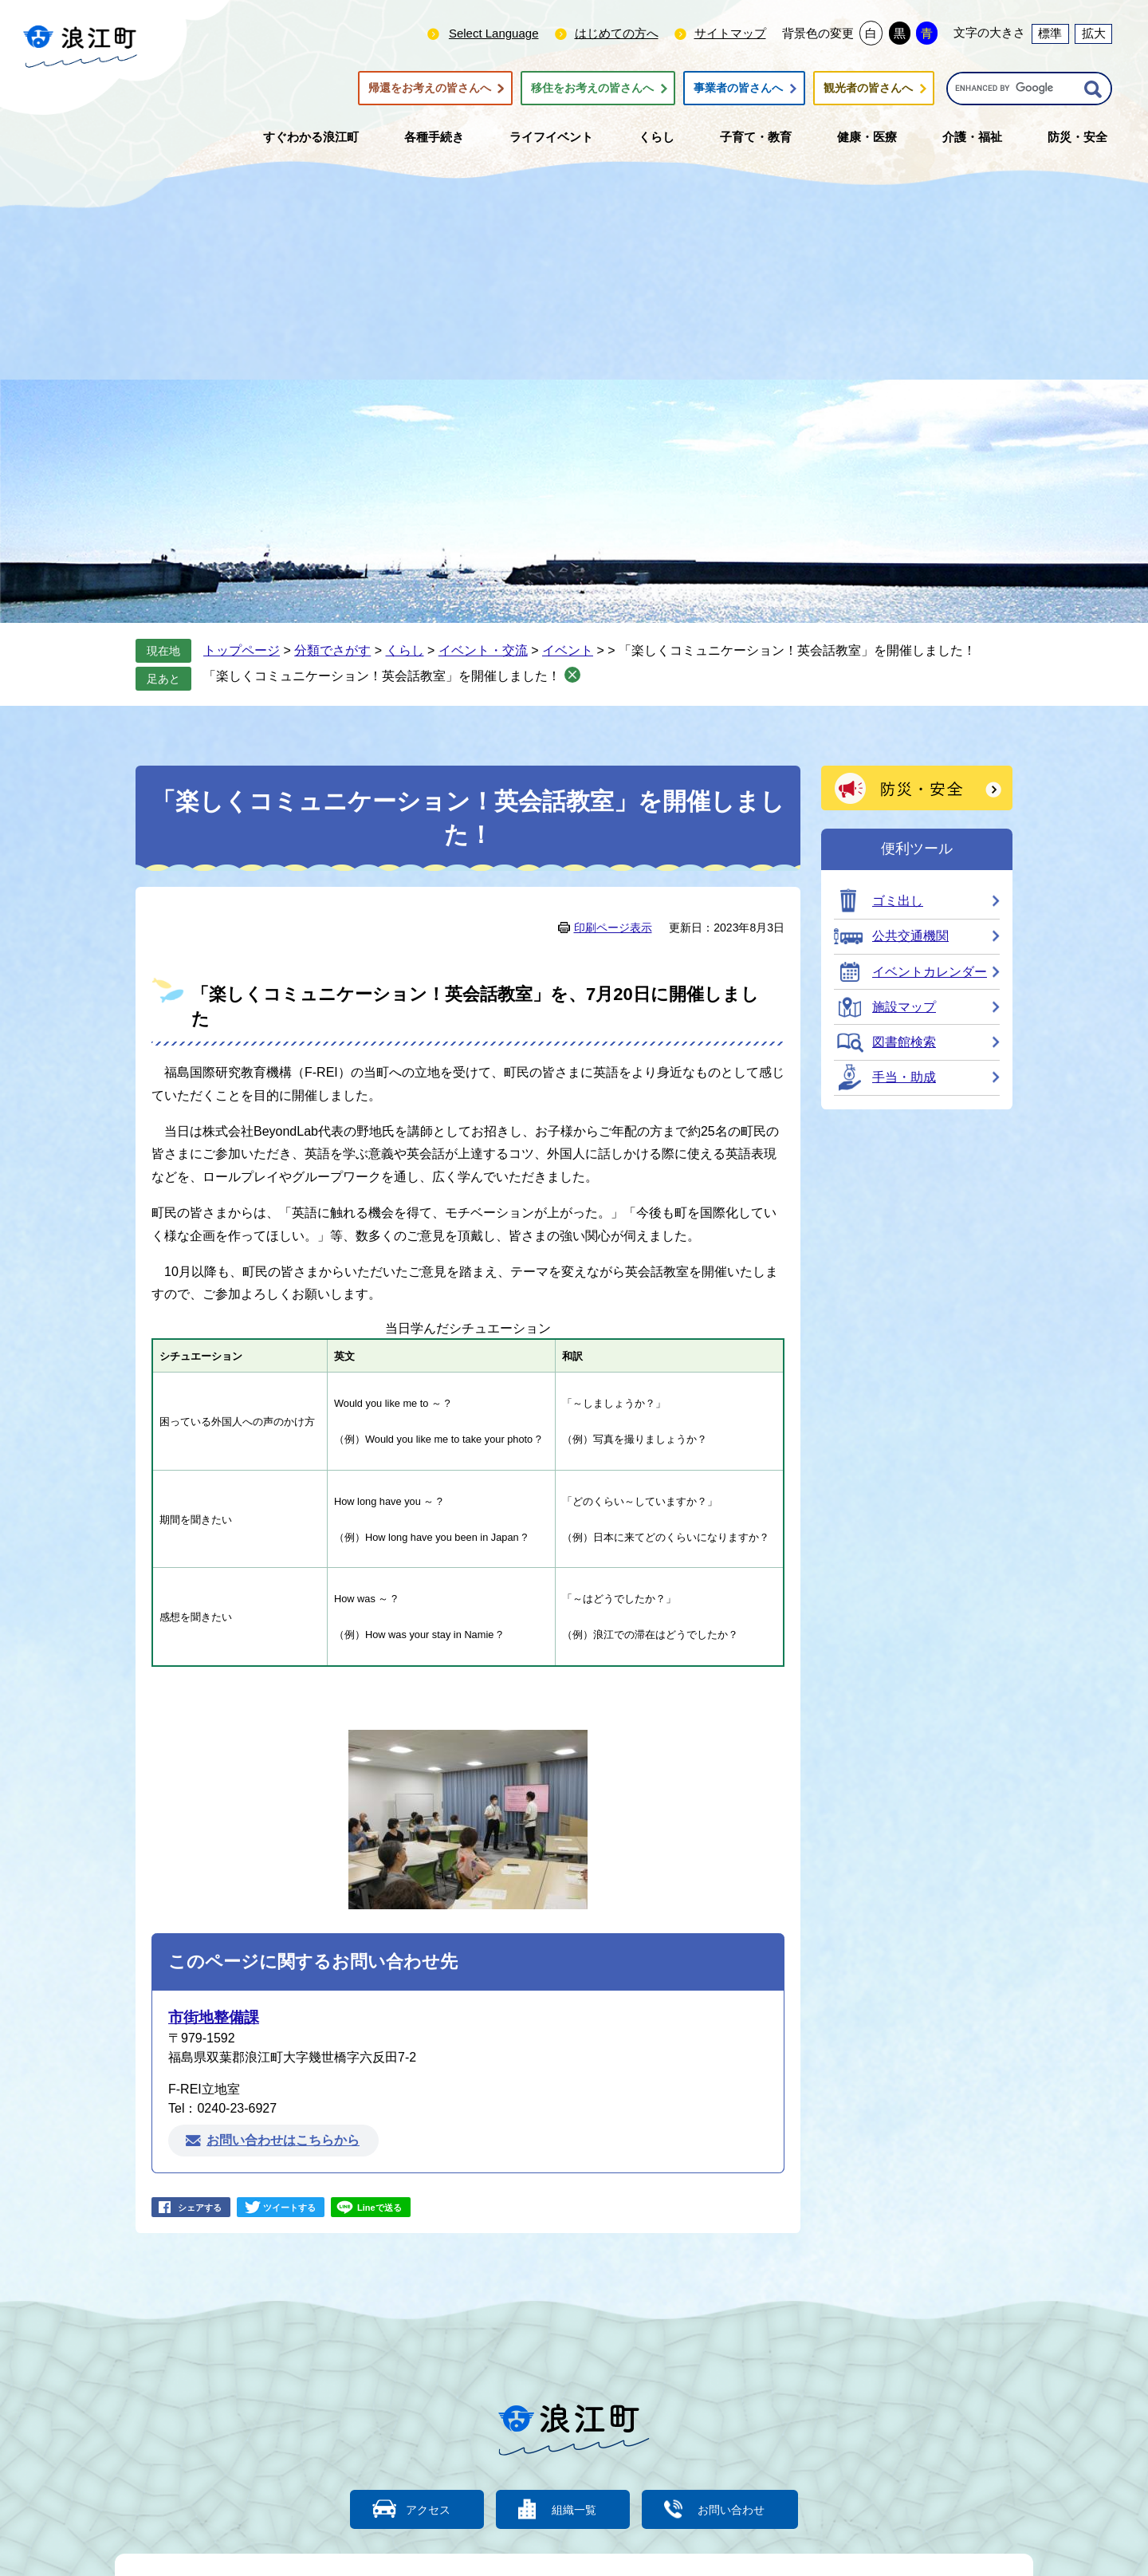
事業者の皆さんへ (738, 88)
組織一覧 (574, 2508)
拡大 (1094, 33)
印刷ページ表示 (613, 927)
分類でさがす (332, 650)
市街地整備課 (213, 2017)
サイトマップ (730, 33)
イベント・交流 (483, 650)
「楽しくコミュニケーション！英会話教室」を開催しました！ (381, 676)
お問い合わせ (741, 2508)
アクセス (418, 2508)
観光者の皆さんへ (868, 88)
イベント (567, 650)
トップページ (241, 650)
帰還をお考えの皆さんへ (429, 88)
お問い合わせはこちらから (283, 2140)
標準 (1050, 33)
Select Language (494, 33)
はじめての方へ (617, 33)
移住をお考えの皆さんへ (592, 88)
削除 (572, 675)
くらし (405, 650)
